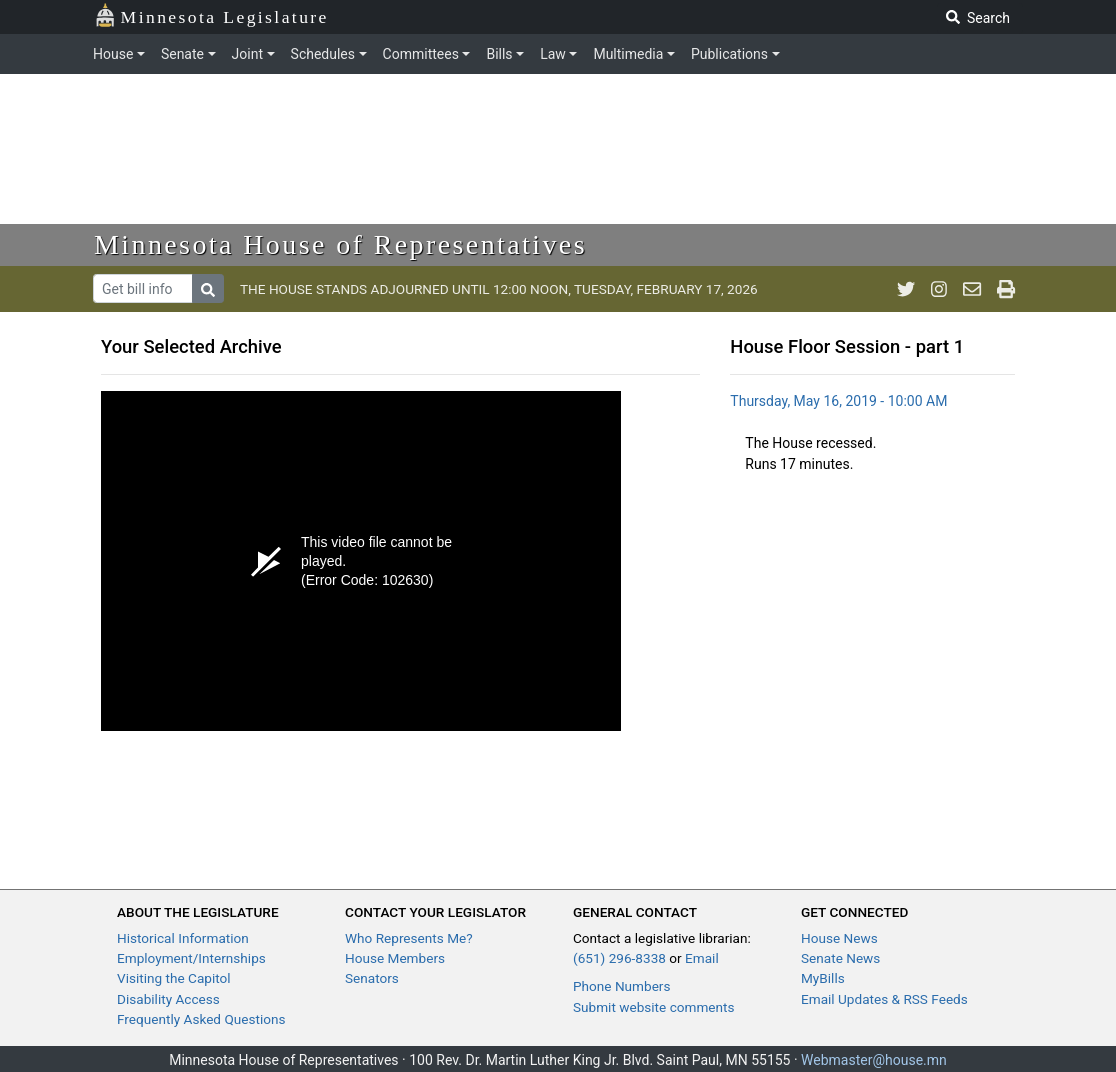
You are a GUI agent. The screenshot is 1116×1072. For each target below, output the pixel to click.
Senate (182, 54)
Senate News (840, 958)
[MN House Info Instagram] (939, 289)
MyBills (823, 978)
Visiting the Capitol (174, 978)
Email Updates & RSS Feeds (884, 999)
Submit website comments (654, 1007)
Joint (247, 54)
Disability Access (168, 999)
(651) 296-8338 (619, 958)
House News (839, 938)
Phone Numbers (621, 986)
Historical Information (183, 938)
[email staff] (972, 289)
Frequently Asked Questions (201, 1019)
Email (702, 958)
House (113, 54)
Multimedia (628, 54)
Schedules (323, 54)
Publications (729, 54)
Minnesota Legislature (211, 15)
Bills (499, 54)
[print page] (1006, 289)
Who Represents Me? (409, 938)
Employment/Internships (191, 958)
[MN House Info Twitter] (906, 289)
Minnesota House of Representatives (340, 244)
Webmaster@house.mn (874, 1060)
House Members (395, 958)
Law (553, 54)
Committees (421, 54)
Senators (372, 978)
